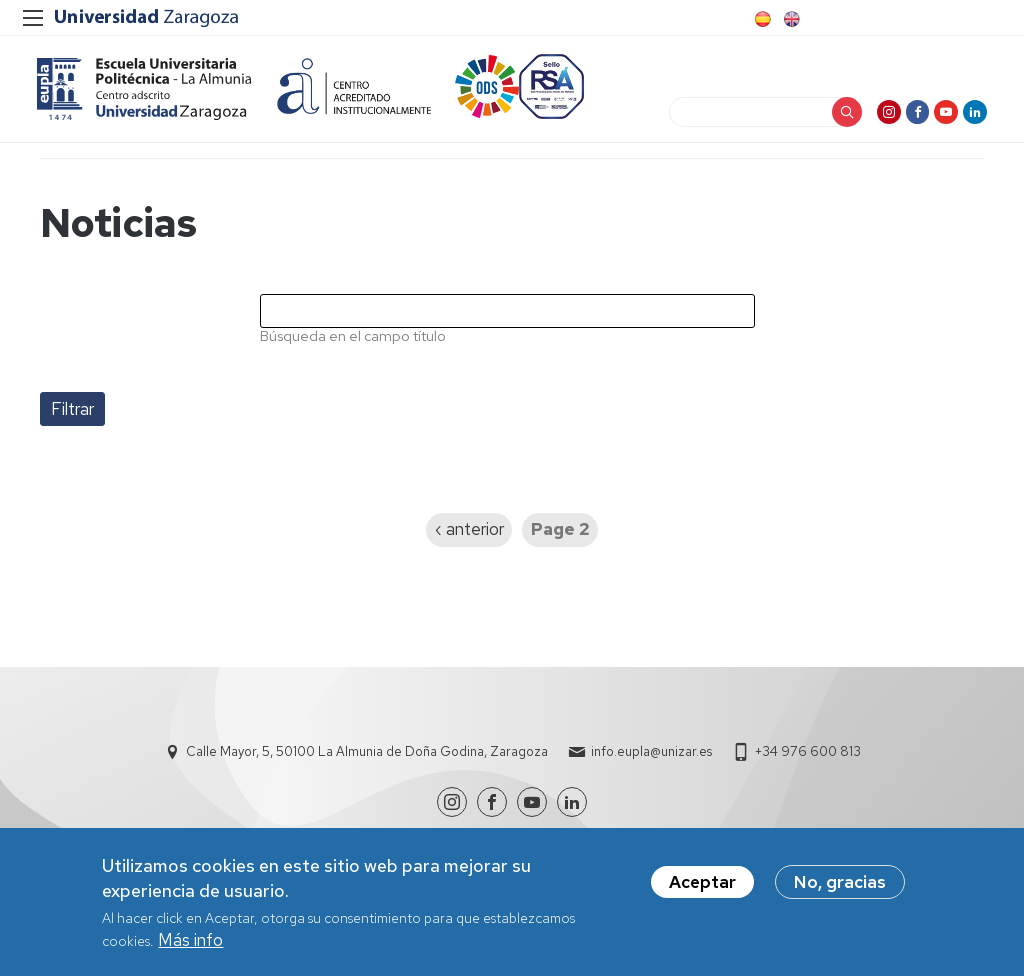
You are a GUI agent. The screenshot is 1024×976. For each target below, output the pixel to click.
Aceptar (702, 882)
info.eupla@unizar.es (651, 760)
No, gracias (840, 882)
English (790, 19)
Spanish (761, 19)
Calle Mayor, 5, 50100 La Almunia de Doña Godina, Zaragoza (367, 760)
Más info (190, 940)
